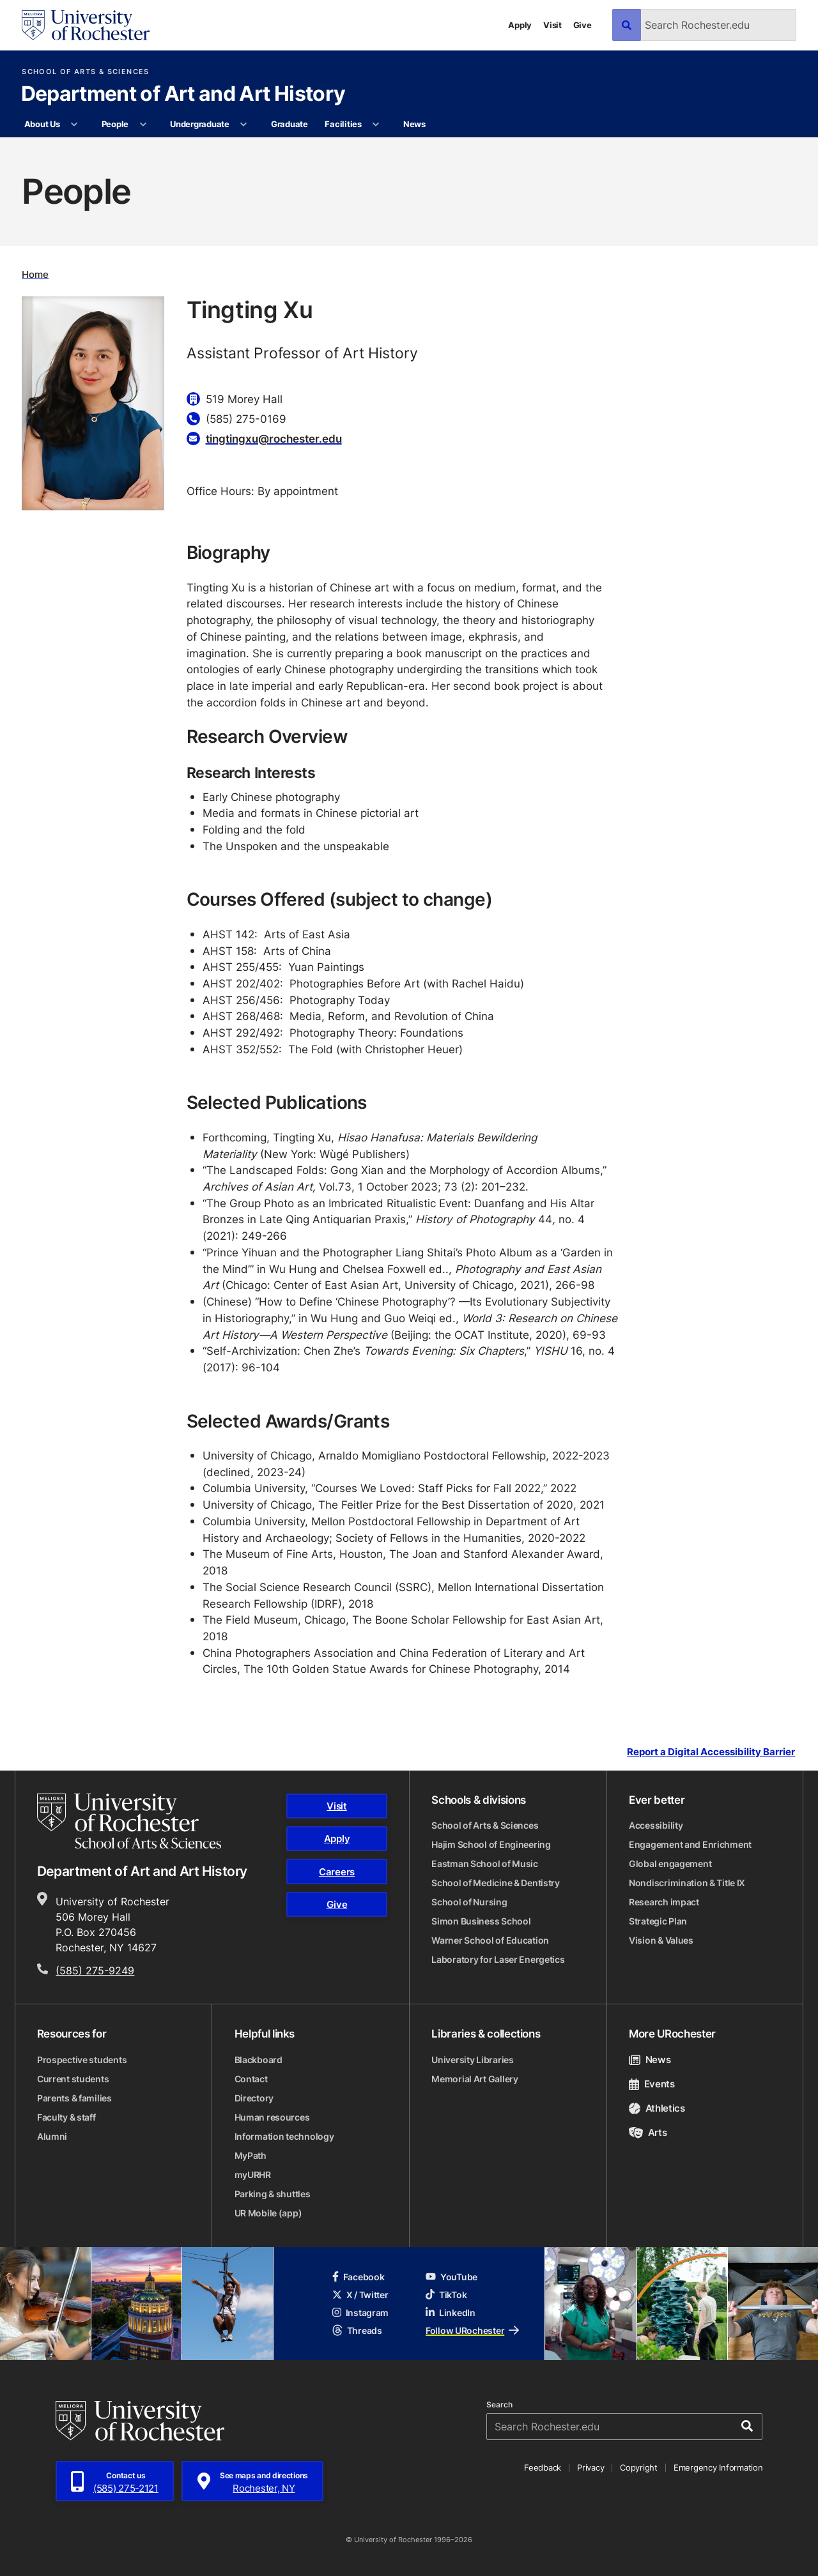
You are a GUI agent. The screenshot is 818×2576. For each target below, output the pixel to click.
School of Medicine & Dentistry (495, 1883)
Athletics (657, 2108)
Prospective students (82, 2060)
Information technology (284, 2136)
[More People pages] (142, 124)
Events (652, 2084)
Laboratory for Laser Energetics (497, 1959)
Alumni (52, 2136)
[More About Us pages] (74, 124)
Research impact (664, 1902)
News (414, 124)
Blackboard (258, 2060)
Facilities (343, 124)
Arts (648, 2132)
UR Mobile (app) (268, 2213)
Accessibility (656, 1825)
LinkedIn (450, 2312)
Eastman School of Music (484, 1863)
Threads (357, 2330)
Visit (552, 25)
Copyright (639, 2467)
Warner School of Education (490, 1940)
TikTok (446, 2295)
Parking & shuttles (273, 2194)
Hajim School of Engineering (490, 1844)
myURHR (253, 2174)
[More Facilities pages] (376, 124)
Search (499, 2405)
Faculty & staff (66, 2117)
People (115, 124)
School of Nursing (469, 1902)
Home (35, 274)
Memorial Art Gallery (474, 2079)
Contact (251, 2079)
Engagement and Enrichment (690, 1844)
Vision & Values (661, 1940)
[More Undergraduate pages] (243, 124)
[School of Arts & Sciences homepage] (129, 1821)
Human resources (272, 2117)
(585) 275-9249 (95, 1970)
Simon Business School (480, 1921)
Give (582, 25)
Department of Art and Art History (183, 94)
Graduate (289, 124)
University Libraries (472, 2060)
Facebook (358, 2277)
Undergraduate (199, 124)
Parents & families (74, 2098)
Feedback (542, 2467)
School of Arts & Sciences (85, 72)
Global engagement (670, 1863)
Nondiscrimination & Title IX (687, 1883)
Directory (254, 2098)
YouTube (451, 2277)
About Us (42, 124)
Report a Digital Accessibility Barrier (711, 1752)
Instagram (360, 2312)
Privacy (590, 2467)
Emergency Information (718, 2467)
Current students (73, 2079)
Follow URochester (472, 2330)
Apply (520, 25)
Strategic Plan (658, 1921)
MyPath (250, 2155)
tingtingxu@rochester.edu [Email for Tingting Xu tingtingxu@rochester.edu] (274, 438)
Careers (337, 1872)
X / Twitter (360, 2295)
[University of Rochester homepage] (86, 25)
